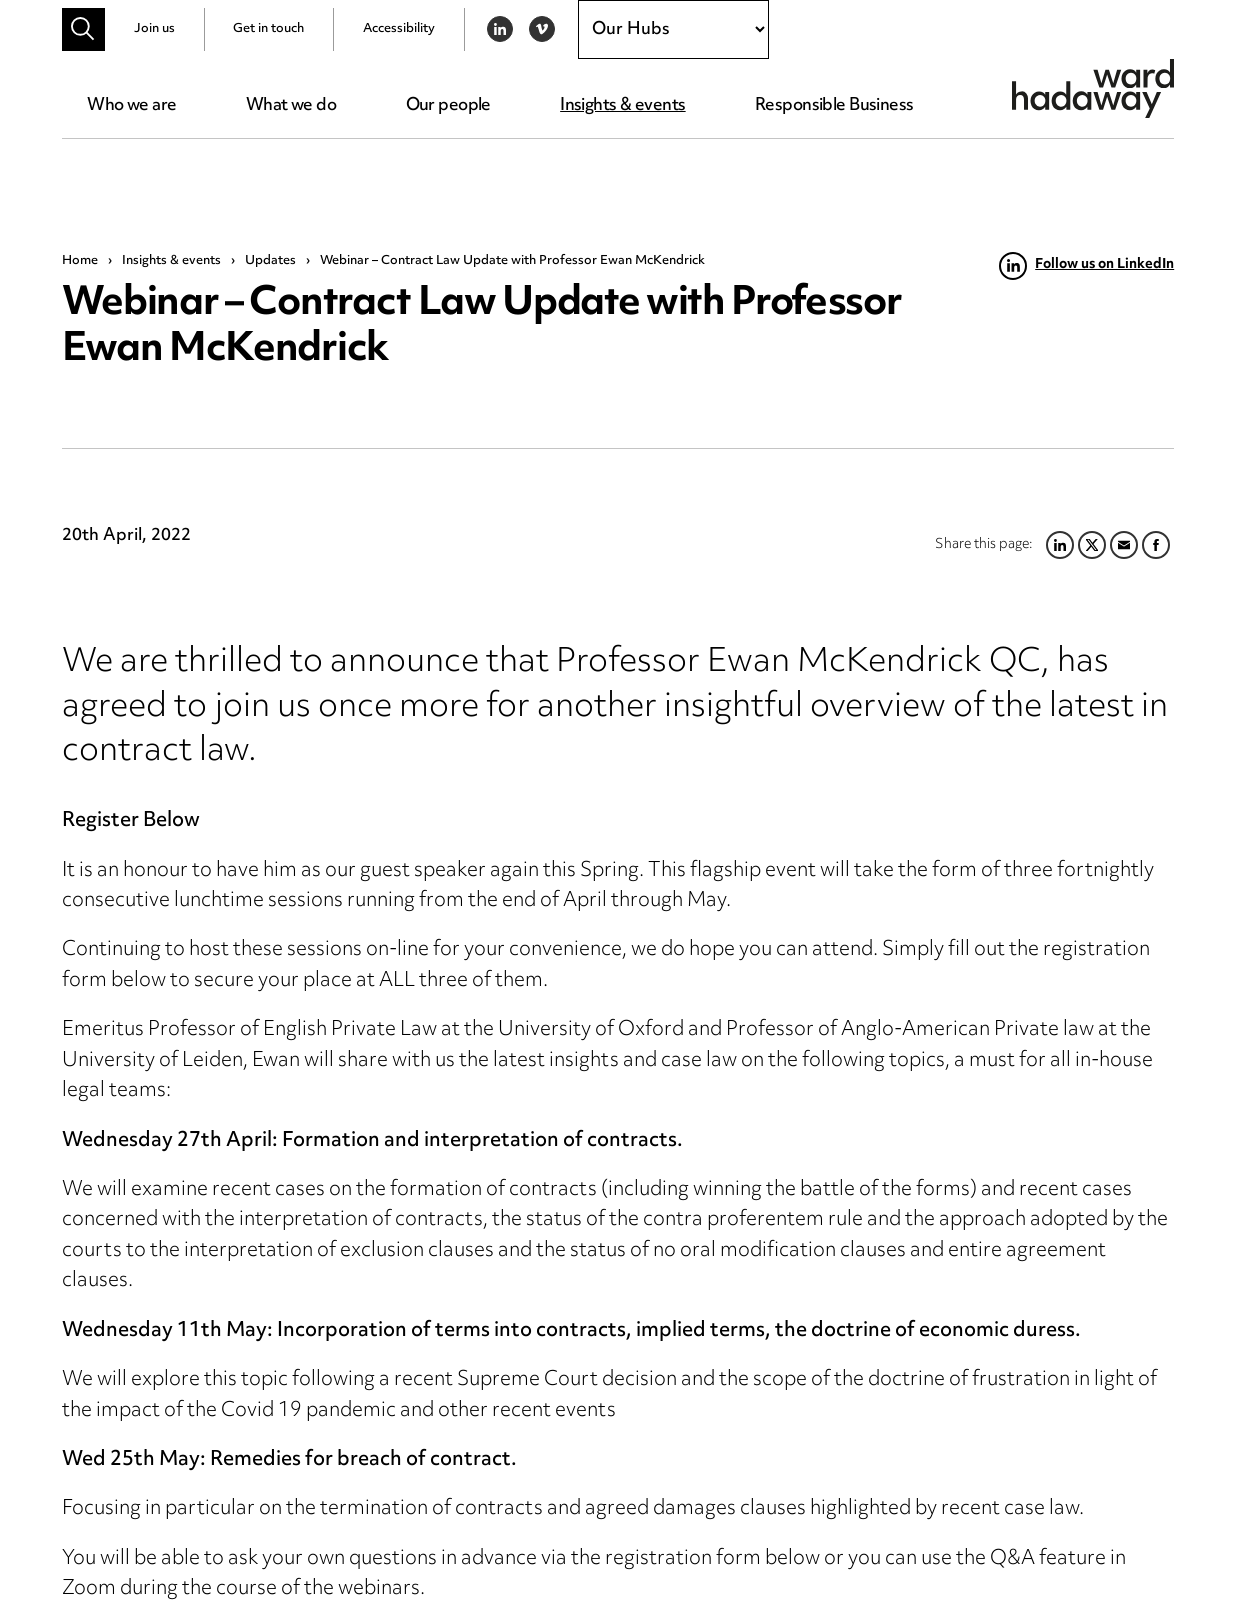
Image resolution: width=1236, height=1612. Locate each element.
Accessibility (399, 29)
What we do (291, 106)
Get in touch (268, 29)
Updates (270, 261)
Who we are (131, 106)
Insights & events (622, 106)
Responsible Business (834, 106)
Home (80, 261)
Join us (154, 29)
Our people (448, 106)
